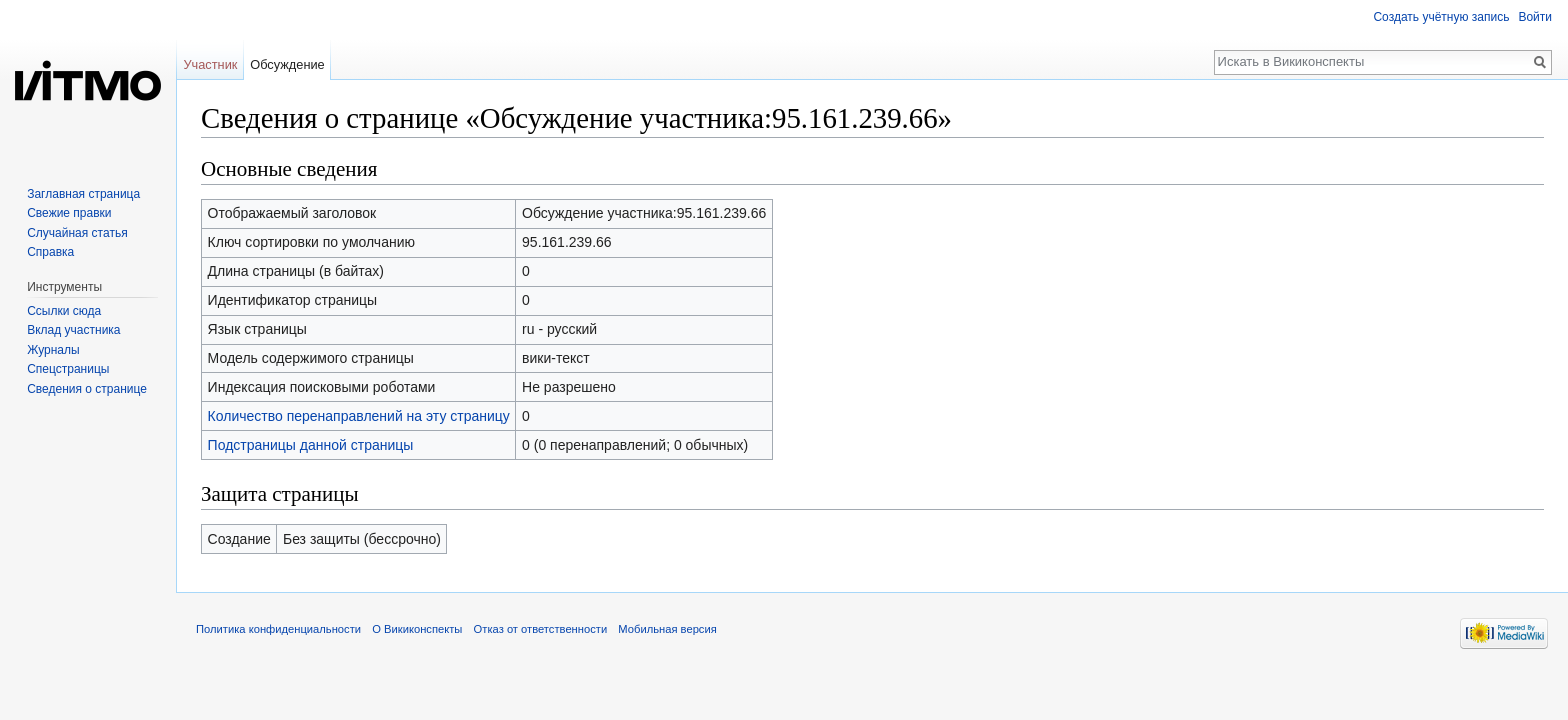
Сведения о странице (87, 389)
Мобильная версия (667, 629)
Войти (1535, 17)
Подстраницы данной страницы (311, 445)
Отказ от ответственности (541, 629)
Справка (50, 252)
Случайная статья (77, 233)
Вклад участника (73, 330)
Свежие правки (69, 213)
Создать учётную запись (1441, 17)
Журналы (53, 350)
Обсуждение (287, 64)
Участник (210, 64)
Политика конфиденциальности (278, 629)
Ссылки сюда (64, 311)
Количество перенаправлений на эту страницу (359, 416)
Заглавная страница (83, 194)
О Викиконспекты (417, 629)
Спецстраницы (68, 369)
